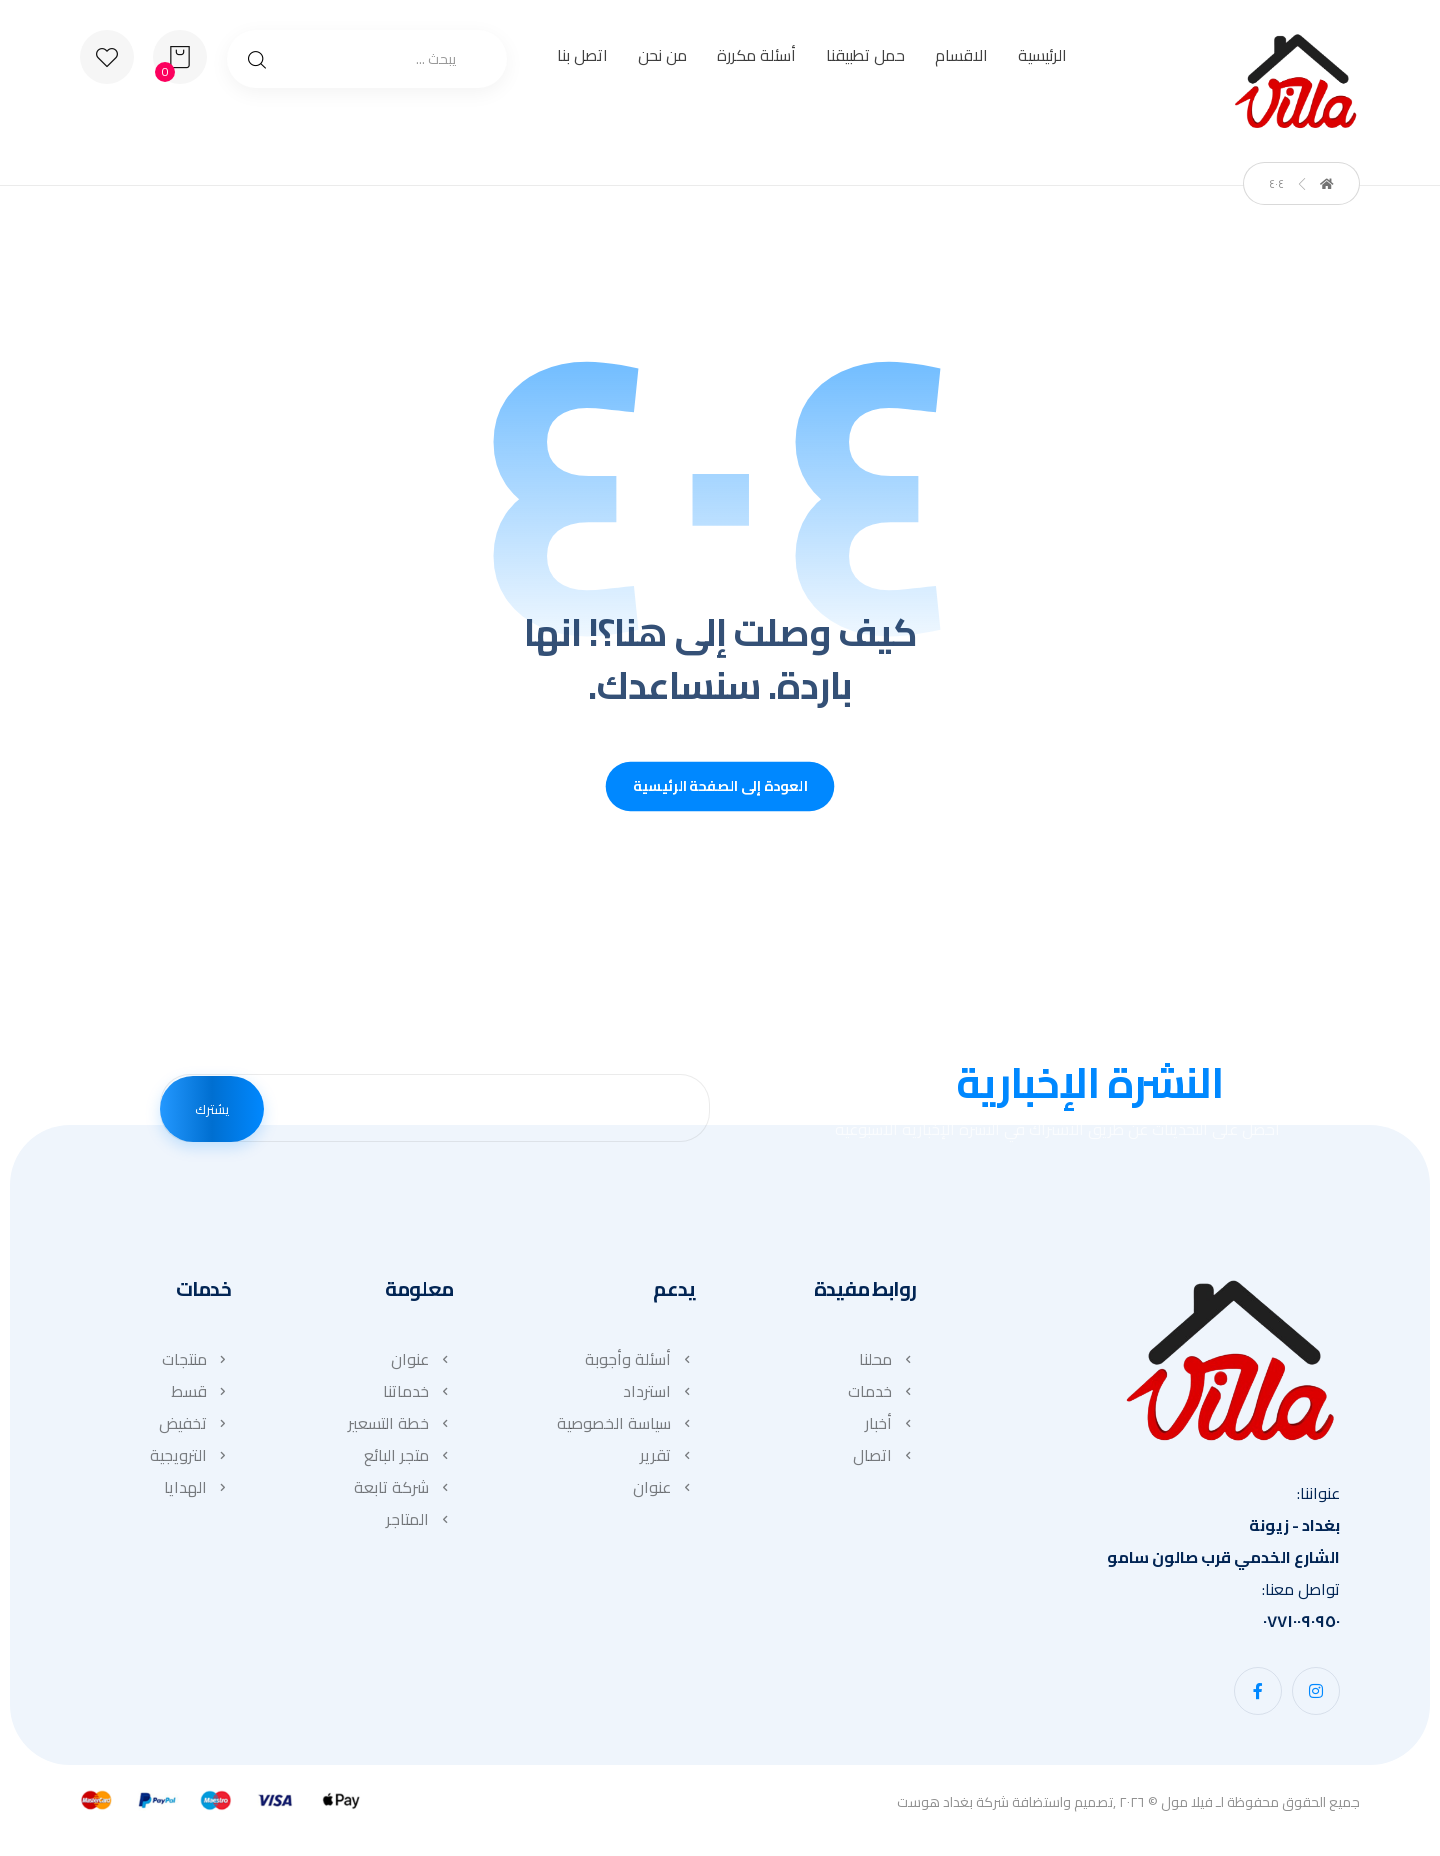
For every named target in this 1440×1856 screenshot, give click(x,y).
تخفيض (195, 1428)
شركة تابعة (403, 1492)
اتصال (884, 1460)
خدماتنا (418, 1396)
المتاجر (419, 1524)
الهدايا (197, 1492)
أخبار (890, 1428)
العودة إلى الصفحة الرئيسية (720, 791)
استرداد (659, 1396)
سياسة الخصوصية (626, 1428)
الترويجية (190, 1460)
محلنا (887, 1364)
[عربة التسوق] (180, 55)
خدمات (882, 1396)
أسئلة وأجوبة (640, 1364)
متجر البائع (408, 1460)
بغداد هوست (935, 1807)
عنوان (664, 1492)
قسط (201, 1396)
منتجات (196, 1364)
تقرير (667, 1460)
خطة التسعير (400, 1428)
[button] (1316, 1695)
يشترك (212, 1112)
